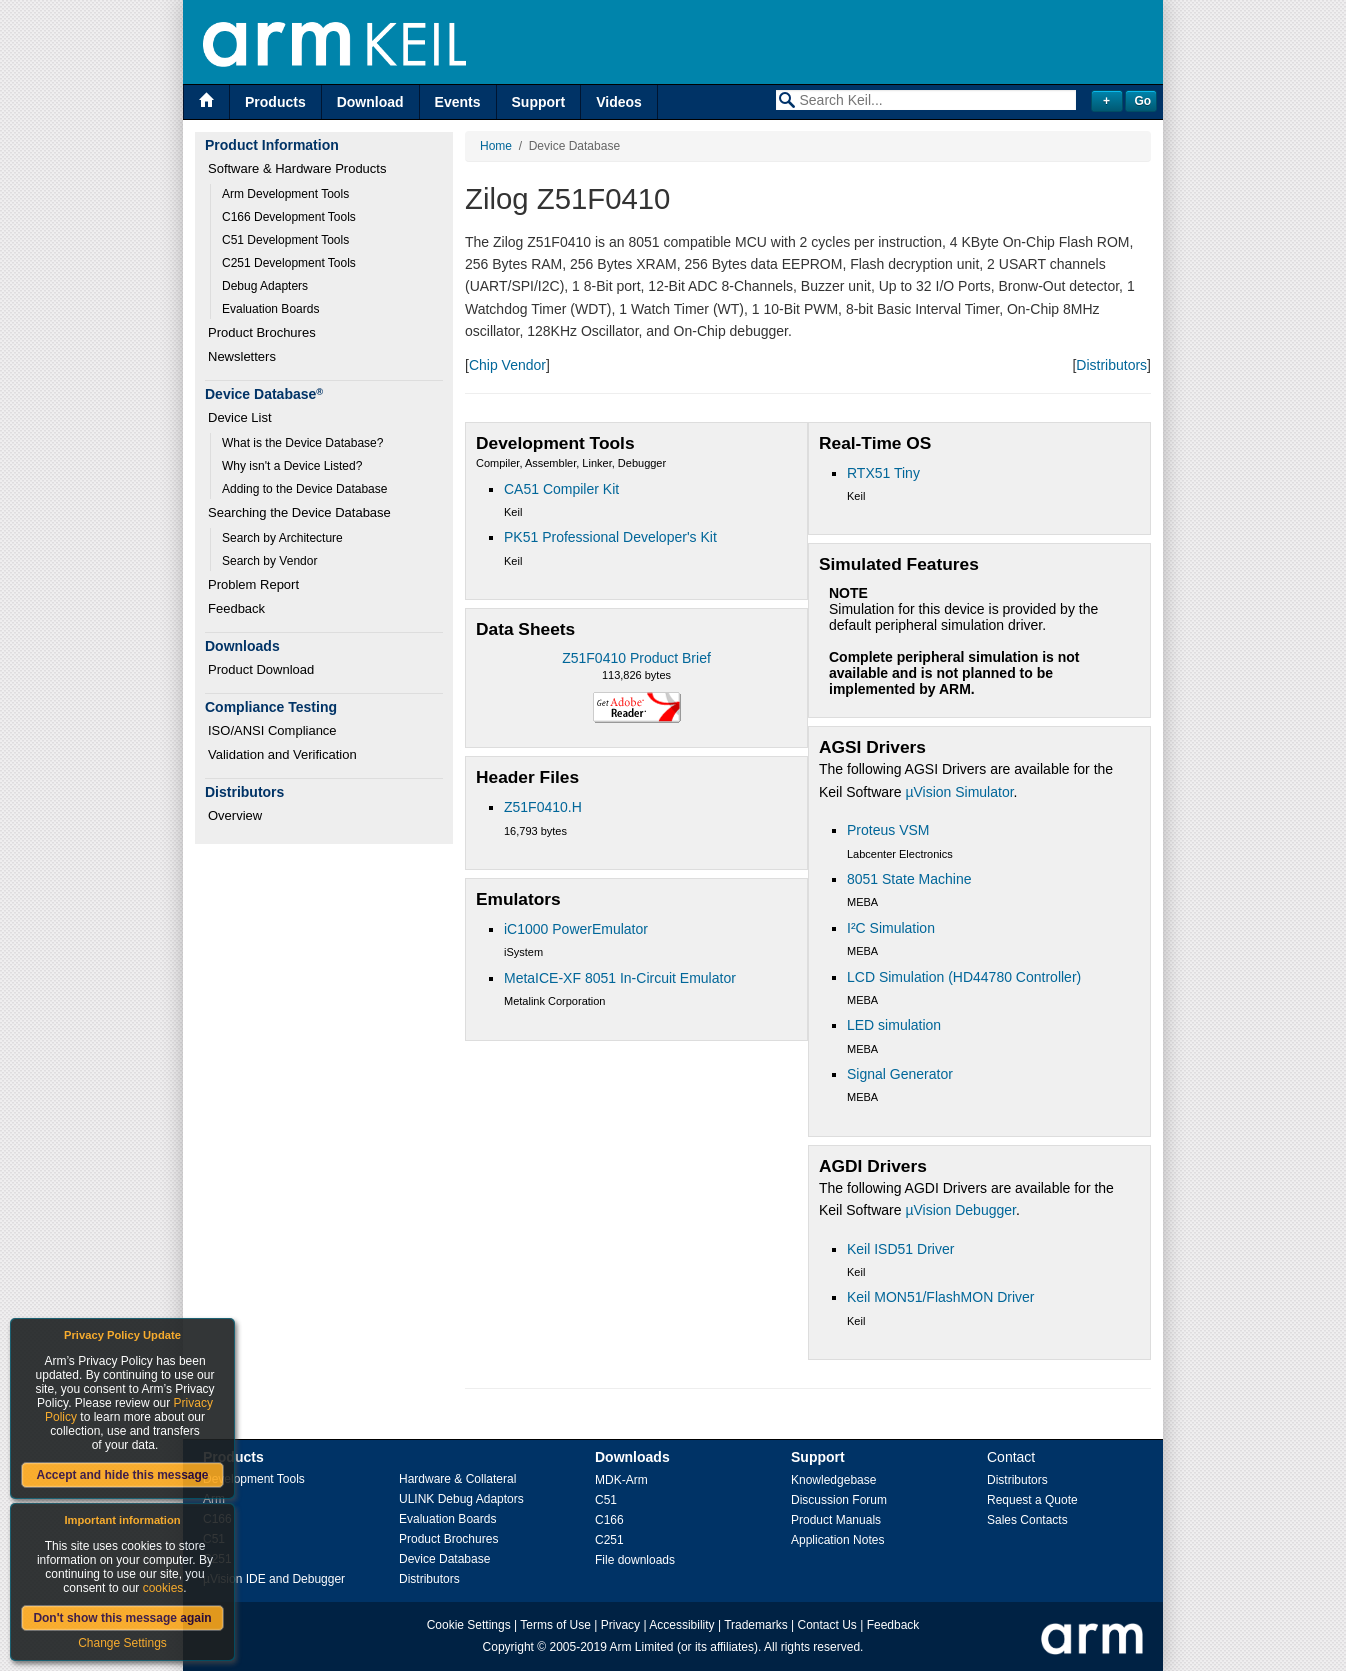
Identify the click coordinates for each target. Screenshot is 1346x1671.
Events (458, 102)
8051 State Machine (909, 879)
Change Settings (122, 1643)
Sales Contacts (1027, 1520)
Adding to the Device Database (304, 489)
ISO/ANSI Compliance (272, 730)
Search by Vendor (269, 561)
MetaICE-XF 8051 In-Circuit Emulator (620, 978)
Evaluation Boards (270, 309)
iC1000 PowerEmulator (576, 929)
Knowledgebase (833, 1480)
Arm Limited (642, 1647)
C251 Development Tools (289, 263)
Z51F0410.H (543, 807)
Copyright (508, 1647)
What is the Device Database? (302, 443)
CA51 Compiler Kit (561, 489)
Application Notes (837, 1540)
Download (370, 102)
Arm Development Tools (285, 194)
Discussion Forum (839, 1500)
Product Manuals (836, 1520)
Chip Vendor (507, 365)
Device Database (444, 1559)
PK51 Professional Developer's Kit (610, 537)
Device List (240, 417)
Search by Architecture (282, 538)
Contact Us (827, 1625)
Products (275, 102)
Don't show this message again (122, 1618)
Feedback (236, 608)
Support (539, 102)
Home (496, 146)
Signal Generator (900, 1074)
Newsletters (242, 356)
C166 (609, 1520)
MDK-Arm (621, 1480)
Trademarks (756, 1625)
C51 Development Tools (285, 240)
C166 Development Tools (289, 217)
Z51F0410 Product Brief (636, 658)
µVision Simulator (959, 792)
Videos (619, 102)
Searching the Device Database (299, 512)
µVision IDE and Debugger (274, 1579)
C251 (609, 1540)
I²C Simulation (891, 928)
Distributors (1111, 365)
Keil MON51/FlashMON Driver (940, 1297)
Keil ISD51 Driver (900, 1249)
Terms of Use (555, 1625)
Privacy (620, 1625)
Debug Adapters (265, 286)
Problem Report (253, 584)
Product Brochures (262, 332)
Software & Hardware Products (297, 168)
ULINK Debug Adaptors (461, 1499)
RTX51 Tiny (883, 473)
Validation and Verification (282, 754)
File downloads (635, 1560)
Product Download (261, 669)
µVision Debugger (960, 1210)
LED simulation (894, 1025)
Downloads (632, 1457)
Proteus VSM (888, 830)
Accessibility (681, 1625)
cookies (163, 1588)
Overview (235, 815)
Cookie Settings (469, 1625)
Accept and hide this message (122, 1475)
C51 (606, 1500)
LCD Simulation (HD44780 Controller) (964, 977)
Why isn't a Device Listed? (292, 466)
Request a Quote (1032, 1500)
